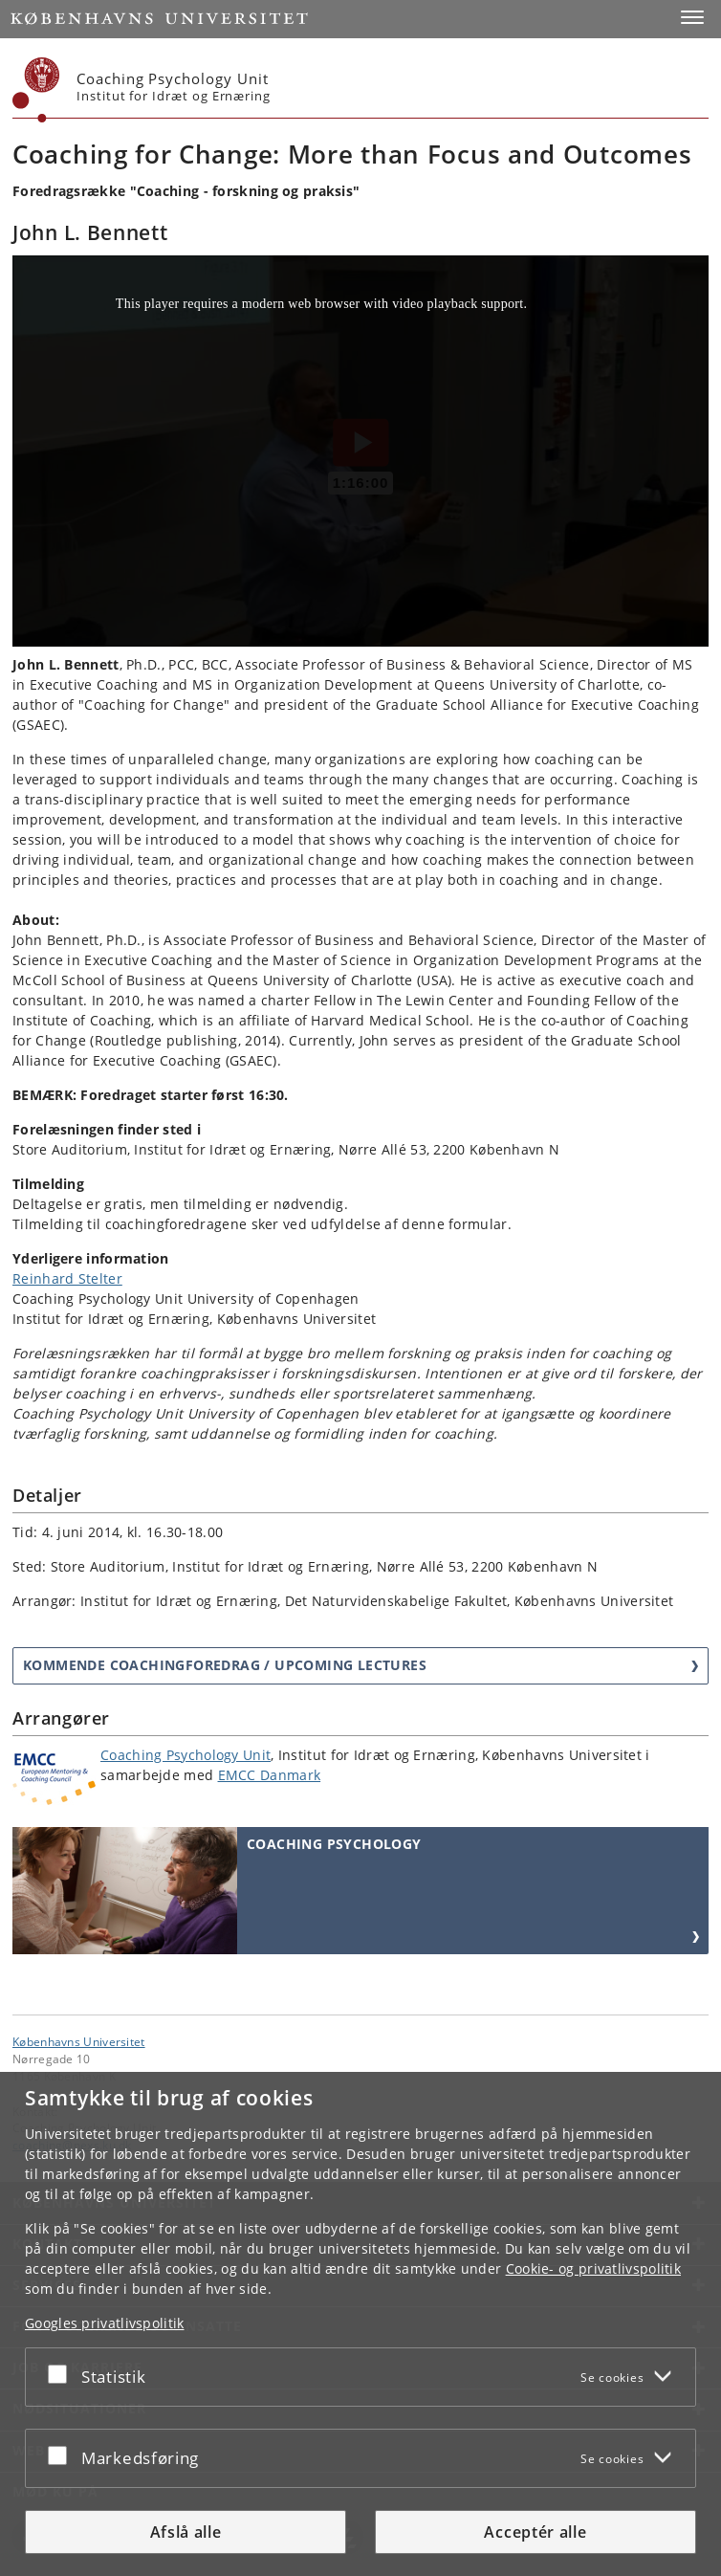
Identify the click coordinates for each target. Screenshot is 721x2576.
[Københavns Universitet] (36, 89)
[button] (692, 17)
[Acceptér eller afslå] (62, 2373)
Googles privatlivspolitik (105, 2323)
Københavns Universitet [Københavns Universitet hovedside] (78, 2041)
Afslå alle (186, 2532)
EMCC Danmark (269, 1775)
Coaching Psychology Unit (185, 1755)
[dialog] (360, 2324)
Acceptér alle (535, 2532)
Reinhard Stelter (67, 1278)
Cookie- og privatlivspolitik (593, 2268)
